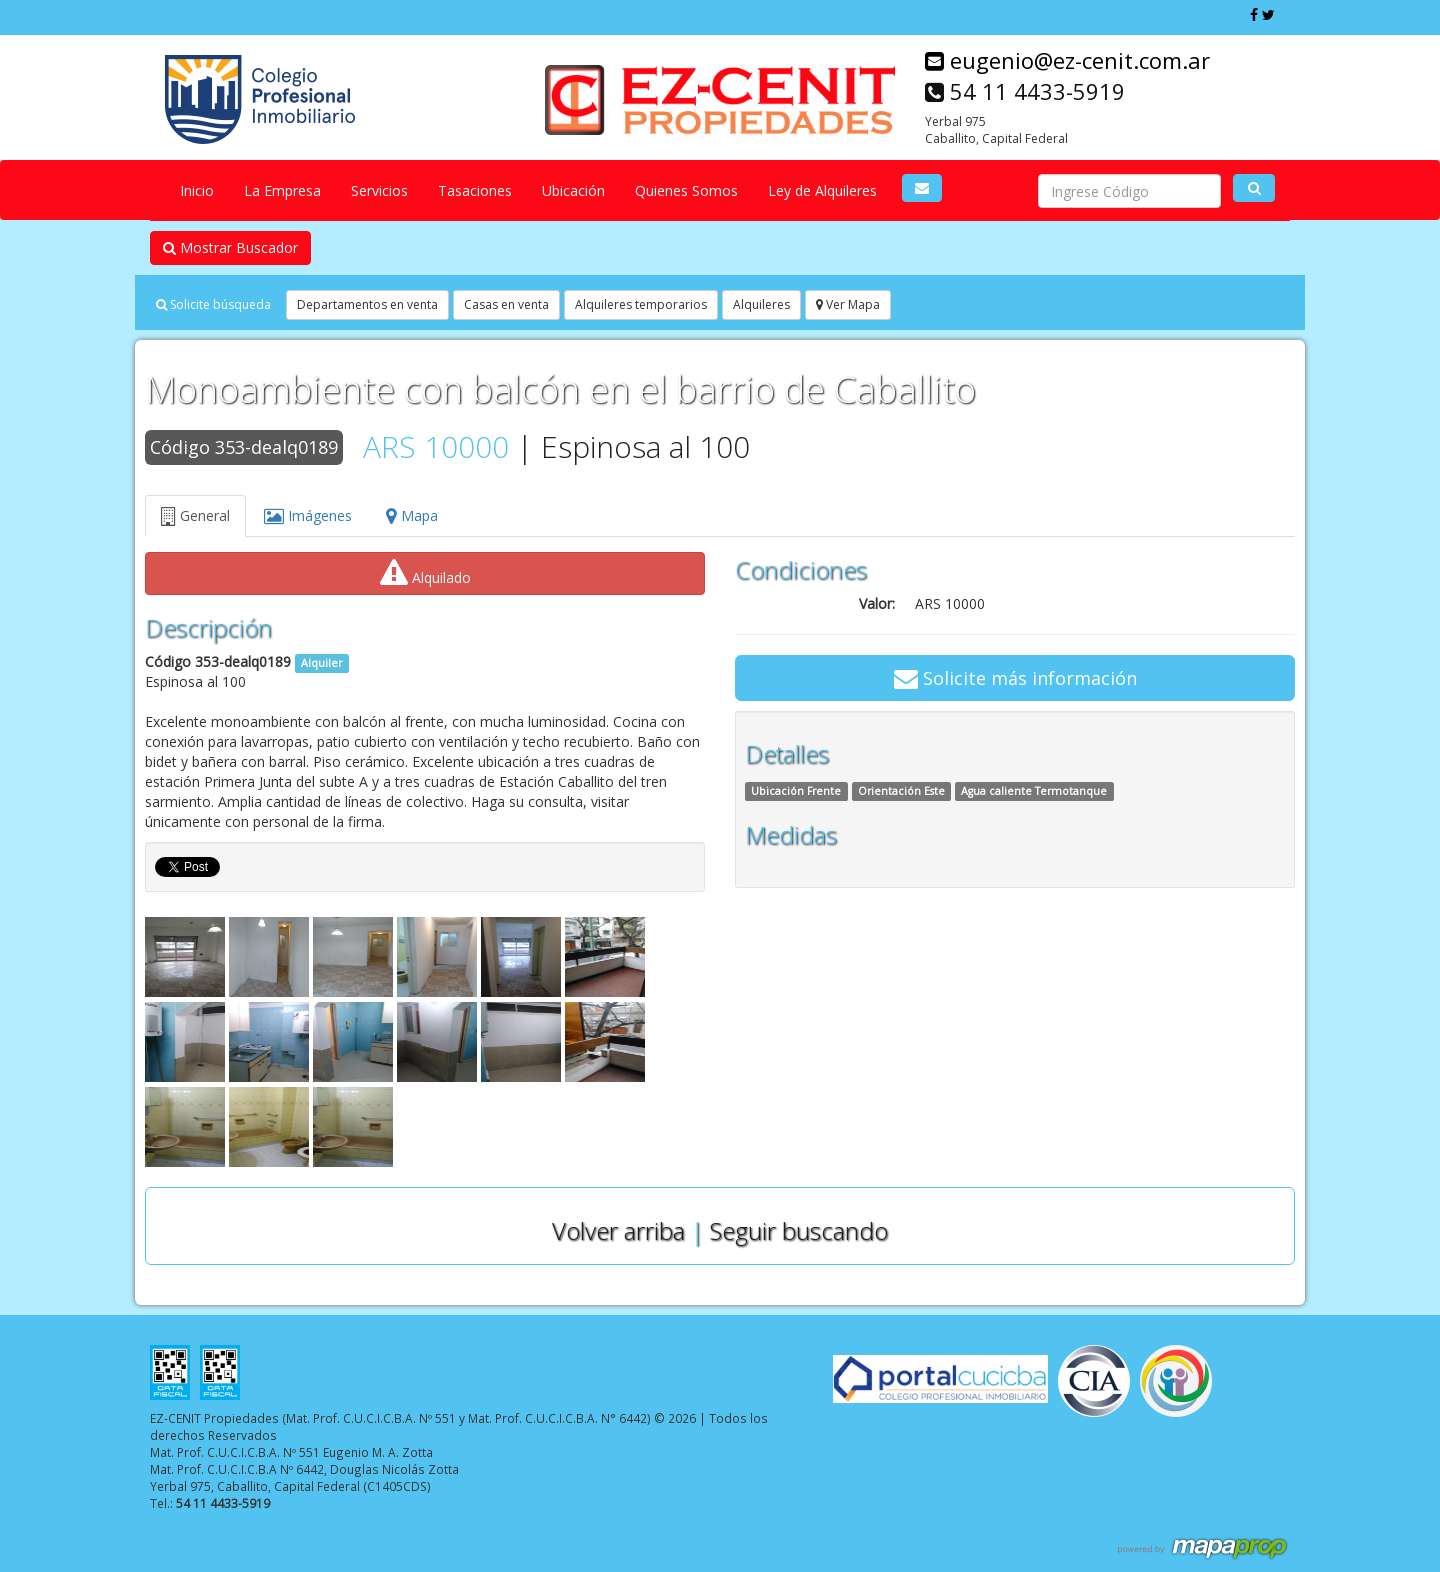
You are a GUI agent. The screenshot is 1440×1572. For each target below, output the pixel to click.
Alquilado (425, 573)
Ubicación (573, 190)
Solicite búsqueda (213, 304)
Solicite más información (1015, 678)
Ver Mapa (848, 304)
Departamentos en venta (367, 304)
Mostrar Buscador (230, 247)
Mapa (412, 515)
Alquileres (761, 304)
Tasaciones (475, 190)
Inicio (197, 190)
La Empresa (282, 190)
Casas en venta (506, 304)
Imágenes (308, 515)
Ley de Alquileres (822, 190)
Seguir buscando (799, 1230)
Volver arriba (618, 1230)
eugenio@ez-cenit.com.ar (1067, 60)
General (195, 515)
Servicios (379, 190)
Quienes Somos (686, 190)
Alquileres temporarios (641, 304)
